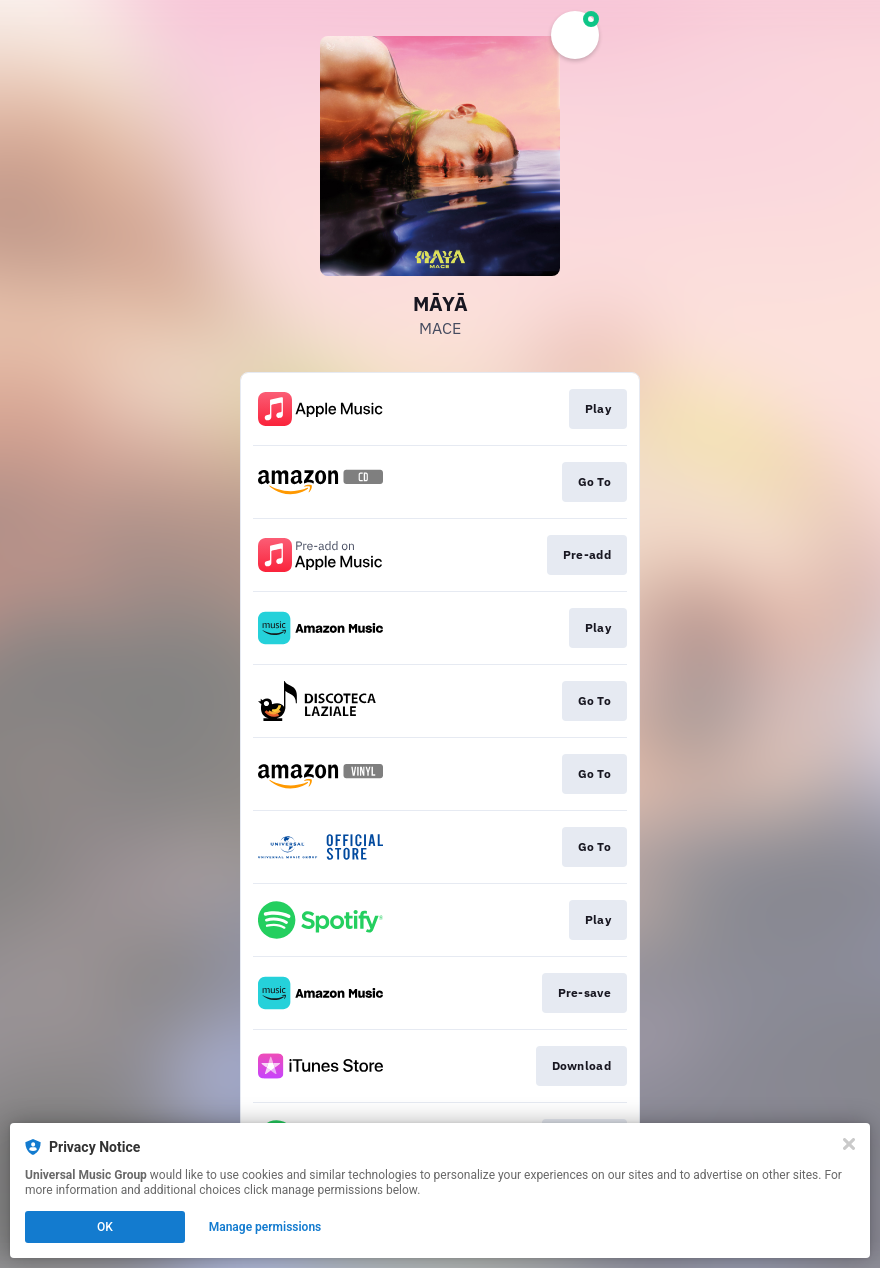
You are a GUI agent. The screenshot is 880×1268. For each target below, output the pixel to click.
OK (105, 1227)
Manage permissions (265, 1227)
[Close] (849, 1144)
